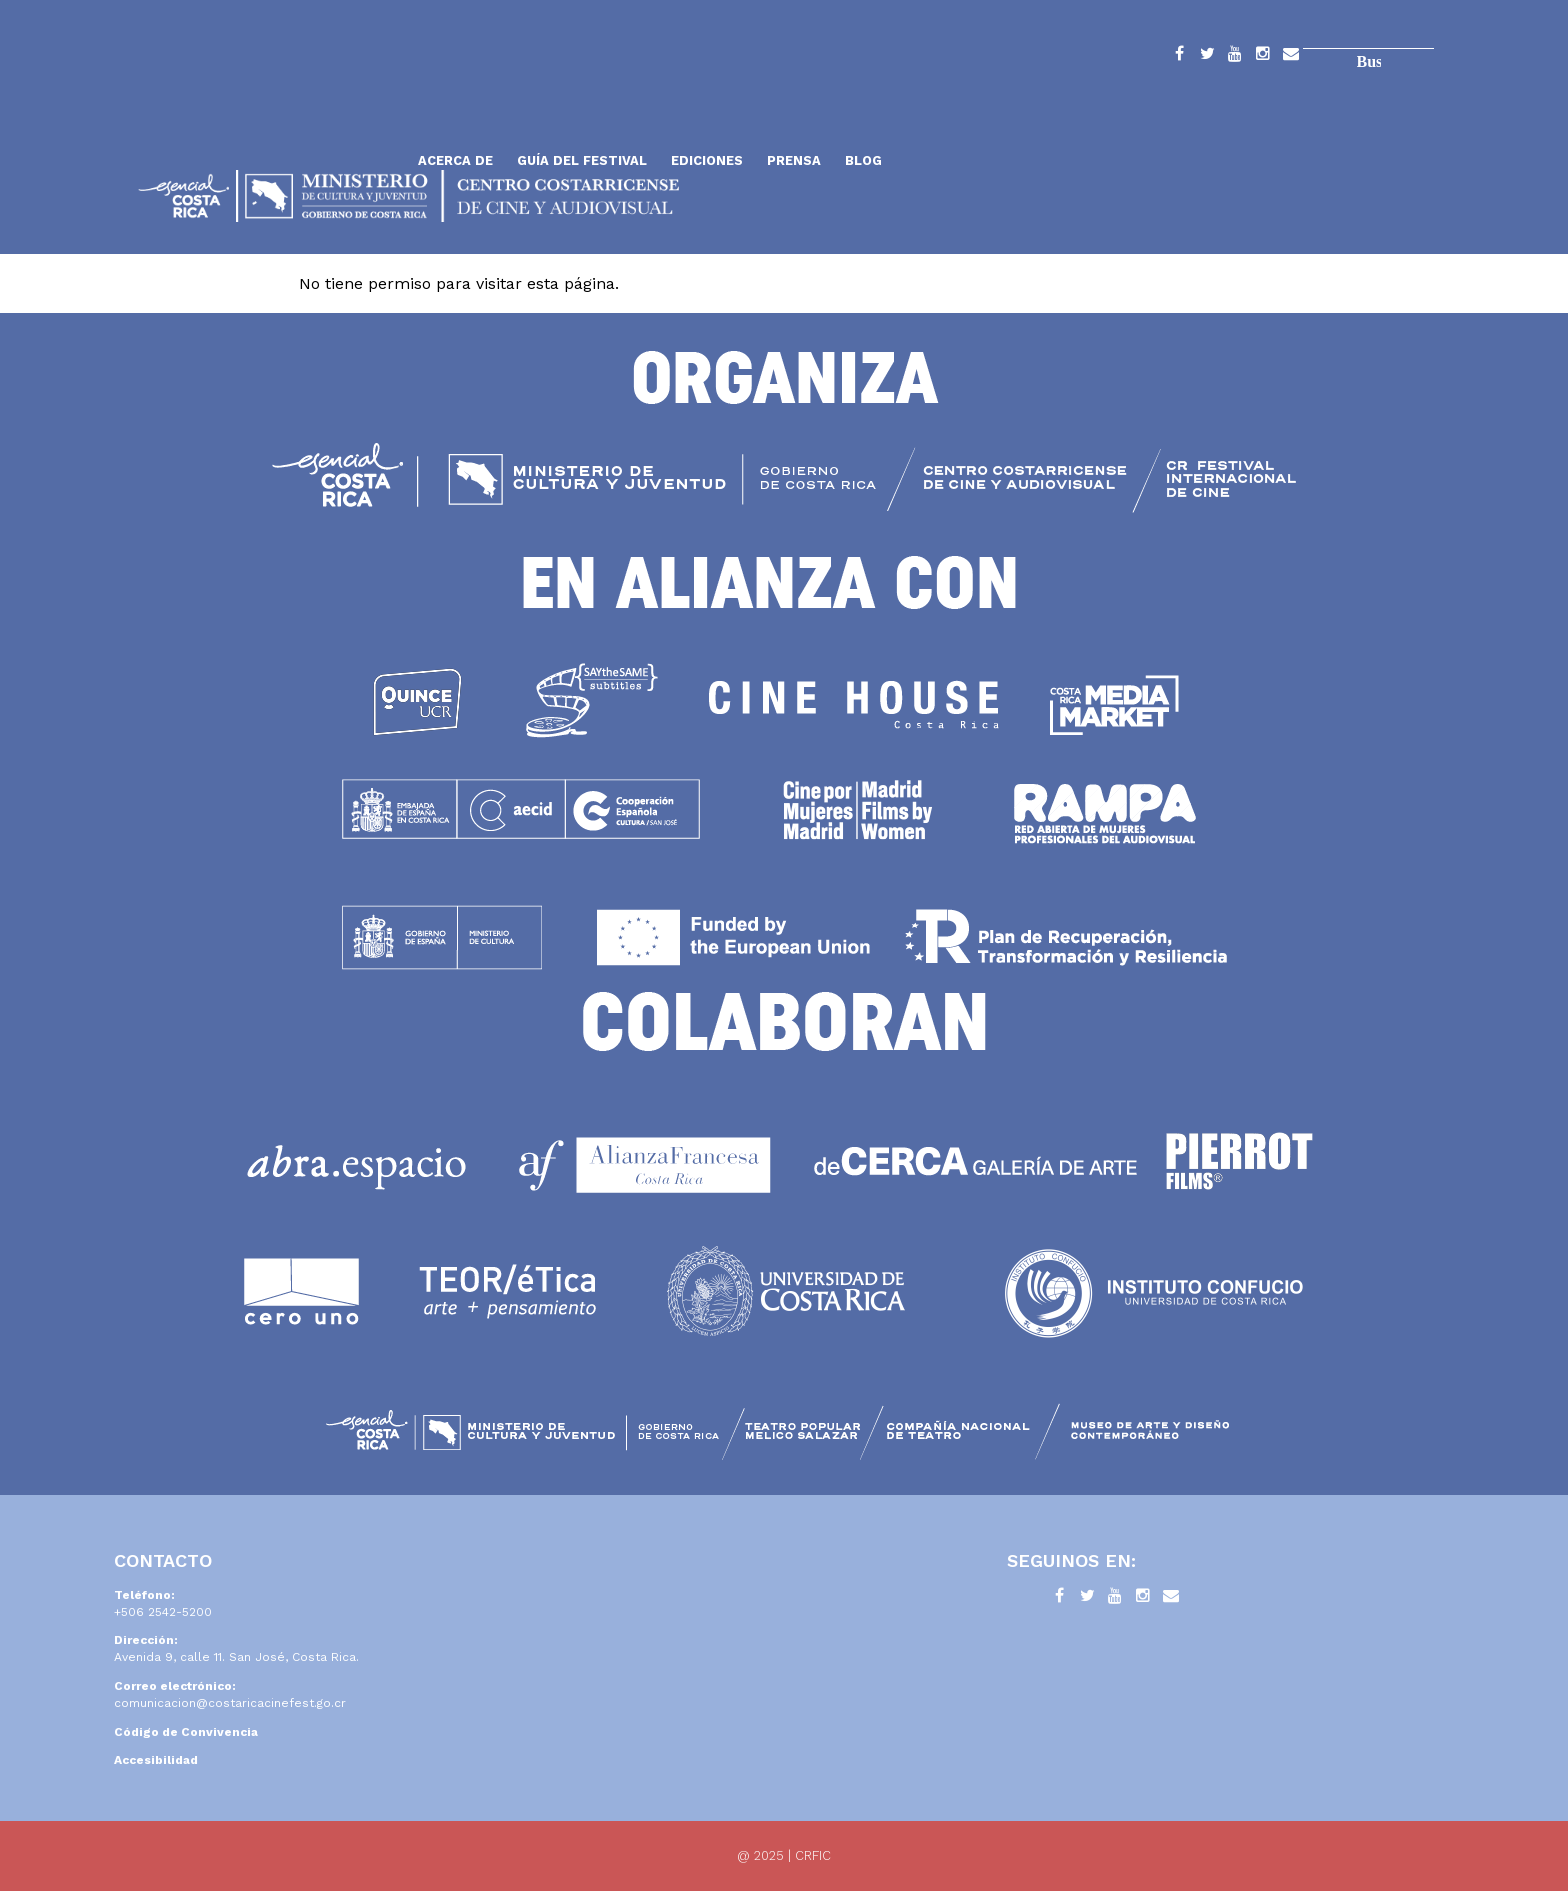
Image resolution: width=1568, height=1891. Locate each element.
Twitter (1207, 57)
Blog (863, 160)
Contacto (1291, 57)
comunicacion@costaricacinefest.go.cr (230, 1703)
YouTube (1235, 57)
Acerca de (455, 160)
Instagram (1263, 57)
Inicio (269, 112)
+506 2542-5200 (163, 1612)
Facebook (1179, 57)
